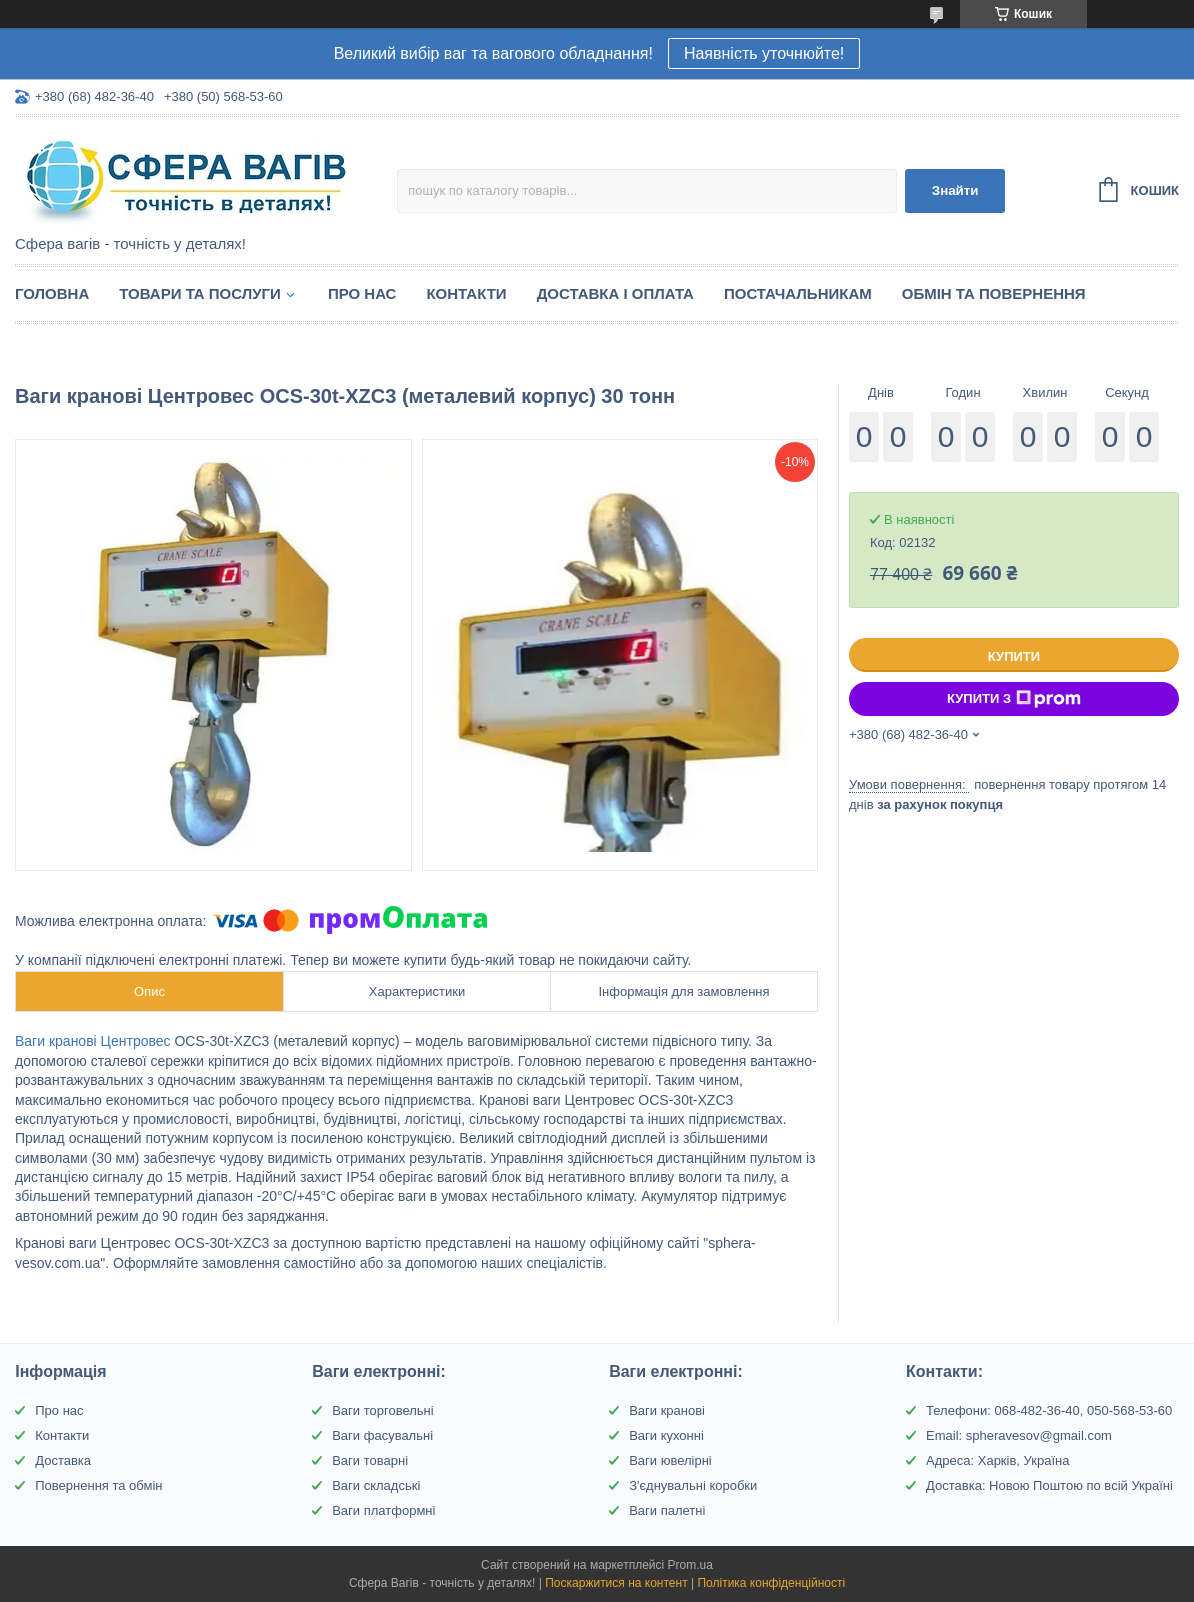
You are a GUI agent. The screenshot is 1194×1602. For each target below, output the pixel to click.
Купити (1014, 656)
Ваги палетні (667, 1510)
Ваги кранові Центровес (93, 1041)
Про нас (362, 293)
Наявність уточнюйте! (764, 53)
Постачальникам (798, 293)
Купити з (1014, 699)
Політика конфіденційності (771, 1583)
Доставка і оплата (615, 293)
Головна (52, 293)
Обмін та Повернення (994, 293)
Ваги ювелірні (670, 1460)
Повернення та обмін (98, 1485)
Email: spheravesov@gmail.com (1019, 1435)
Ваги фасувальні (382, 1435)
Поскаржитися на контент (616, 1583)
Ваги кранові (667, 1410)
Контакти (466, 293)
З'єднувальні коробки (693, 1485)
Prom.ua (690, 1565)
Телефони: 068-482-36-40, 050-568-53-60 (1049, 1410)
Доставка (63, 1460)
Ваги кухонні (666, 1435)
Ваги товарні (370, 1460)
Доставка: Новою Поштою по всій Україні (1049, 1485)
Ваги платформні (383, 1510)
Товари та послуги (200, 293)
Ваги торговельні (382, 1410)
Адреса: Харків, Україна (997, 1460)
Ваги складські (376, 1485)
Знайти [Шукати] (955, 190)
